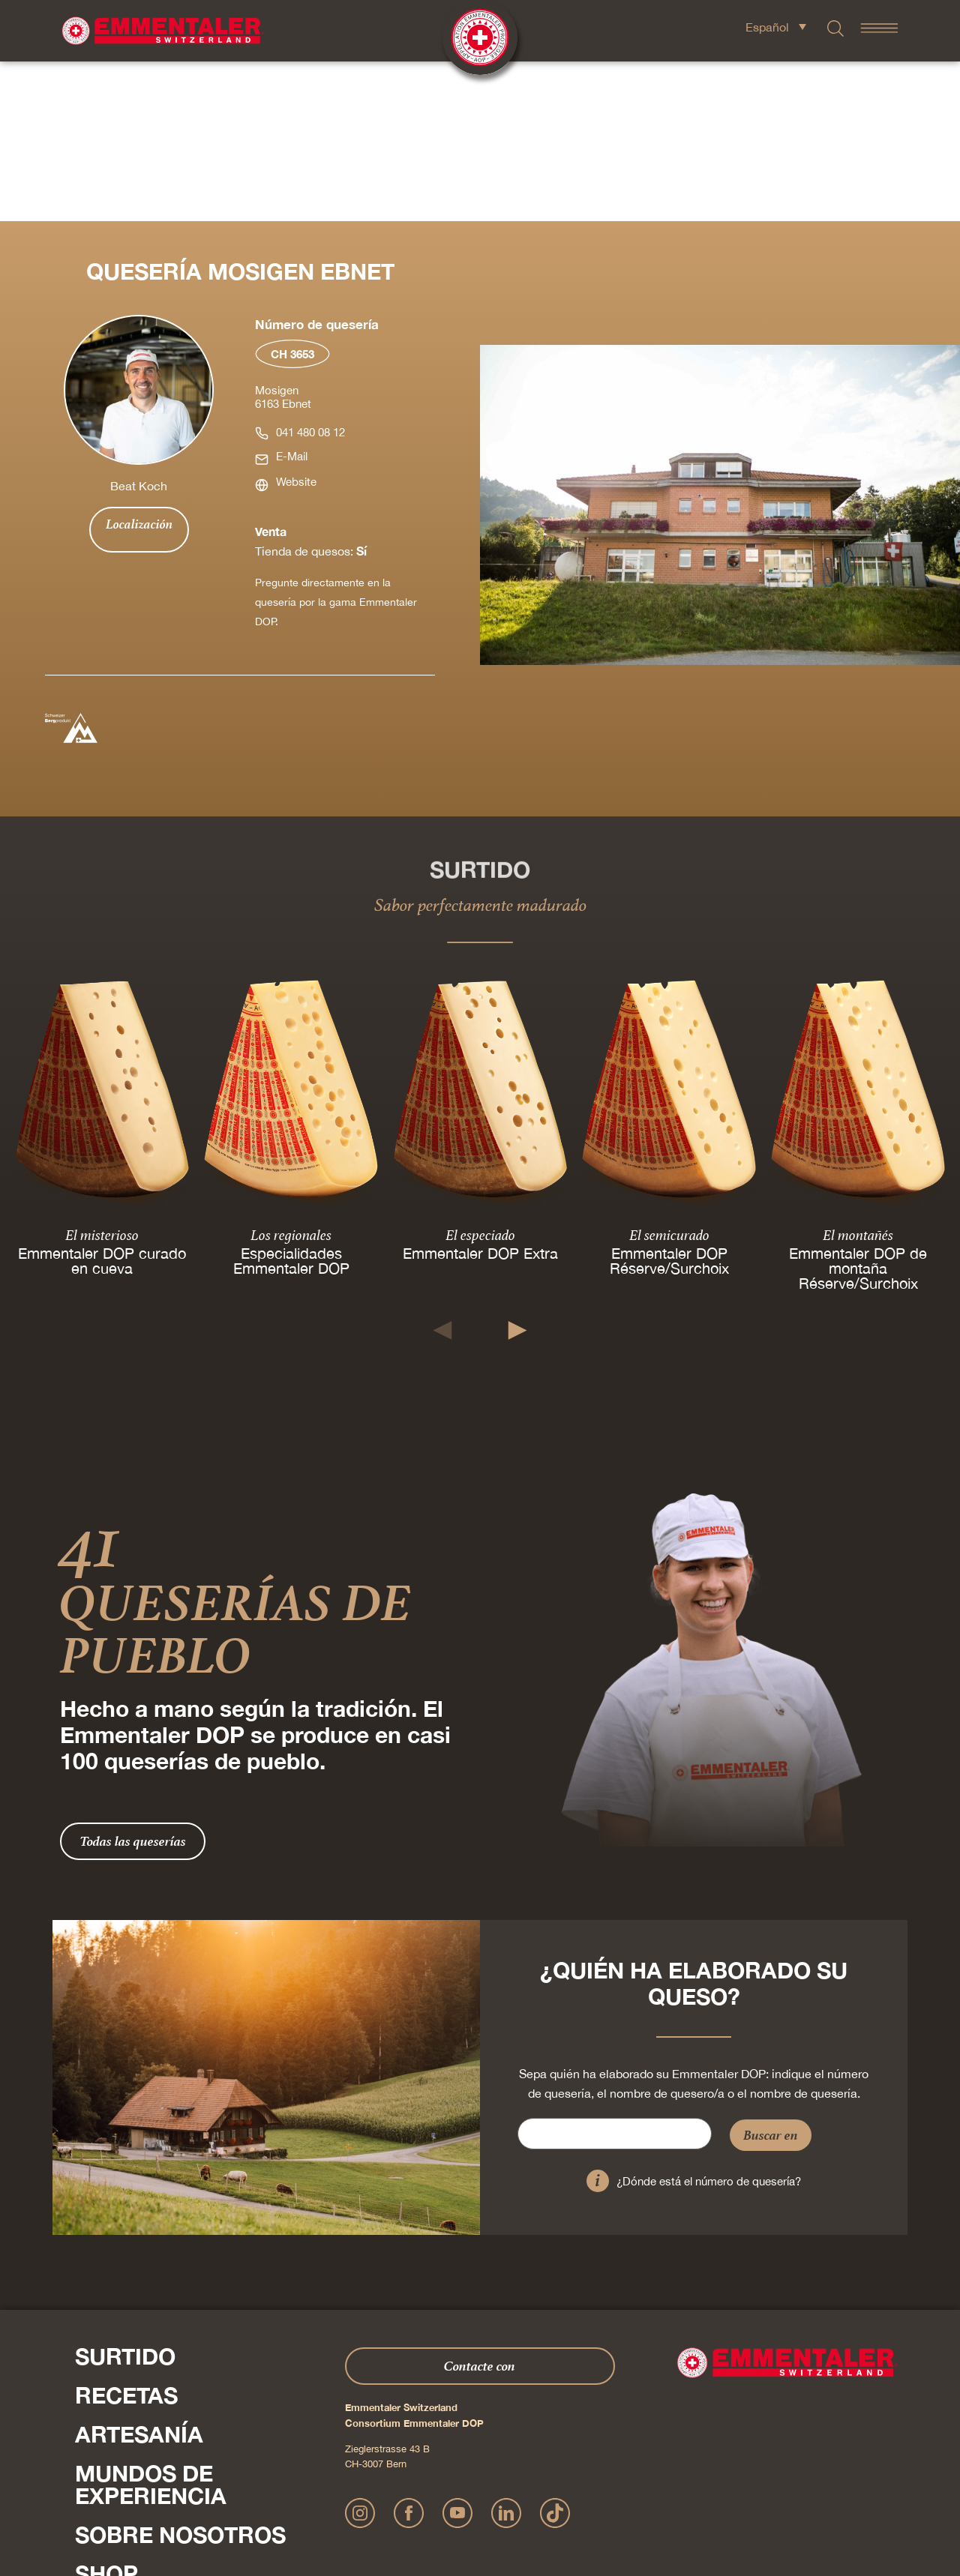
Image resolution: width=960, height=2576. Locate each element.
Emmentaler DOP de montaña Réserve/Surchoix (858, 1108)
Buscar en (770, 1975)
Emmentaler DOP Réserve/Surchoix (669, 1101)
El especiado (480, 1075)
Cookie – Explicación (698, 2497)
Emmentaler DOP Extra (480, 1093)
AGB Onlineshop (616, 2497)
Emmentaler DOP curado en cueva (102, 1101)
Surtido (125, 2196)
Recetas (126, 2235)
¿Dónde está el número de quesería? (708, 2021)
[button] (443, 1170)
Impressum (341, 2497)
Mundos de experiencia (150, 2325)
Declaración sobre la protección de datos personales (473, 2497)
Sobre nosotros (180, 2375)
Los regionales (291, 1075)
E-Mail (292, 296)
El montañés (858, 1075)
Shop (106, 2414)
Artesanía (139, 2274)
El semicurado (669, 1075)
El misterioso (102, 1075)
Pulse (90, 2445)
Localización (139, 364)
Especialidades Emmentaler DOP (291, 1101)
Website (296, 322)
